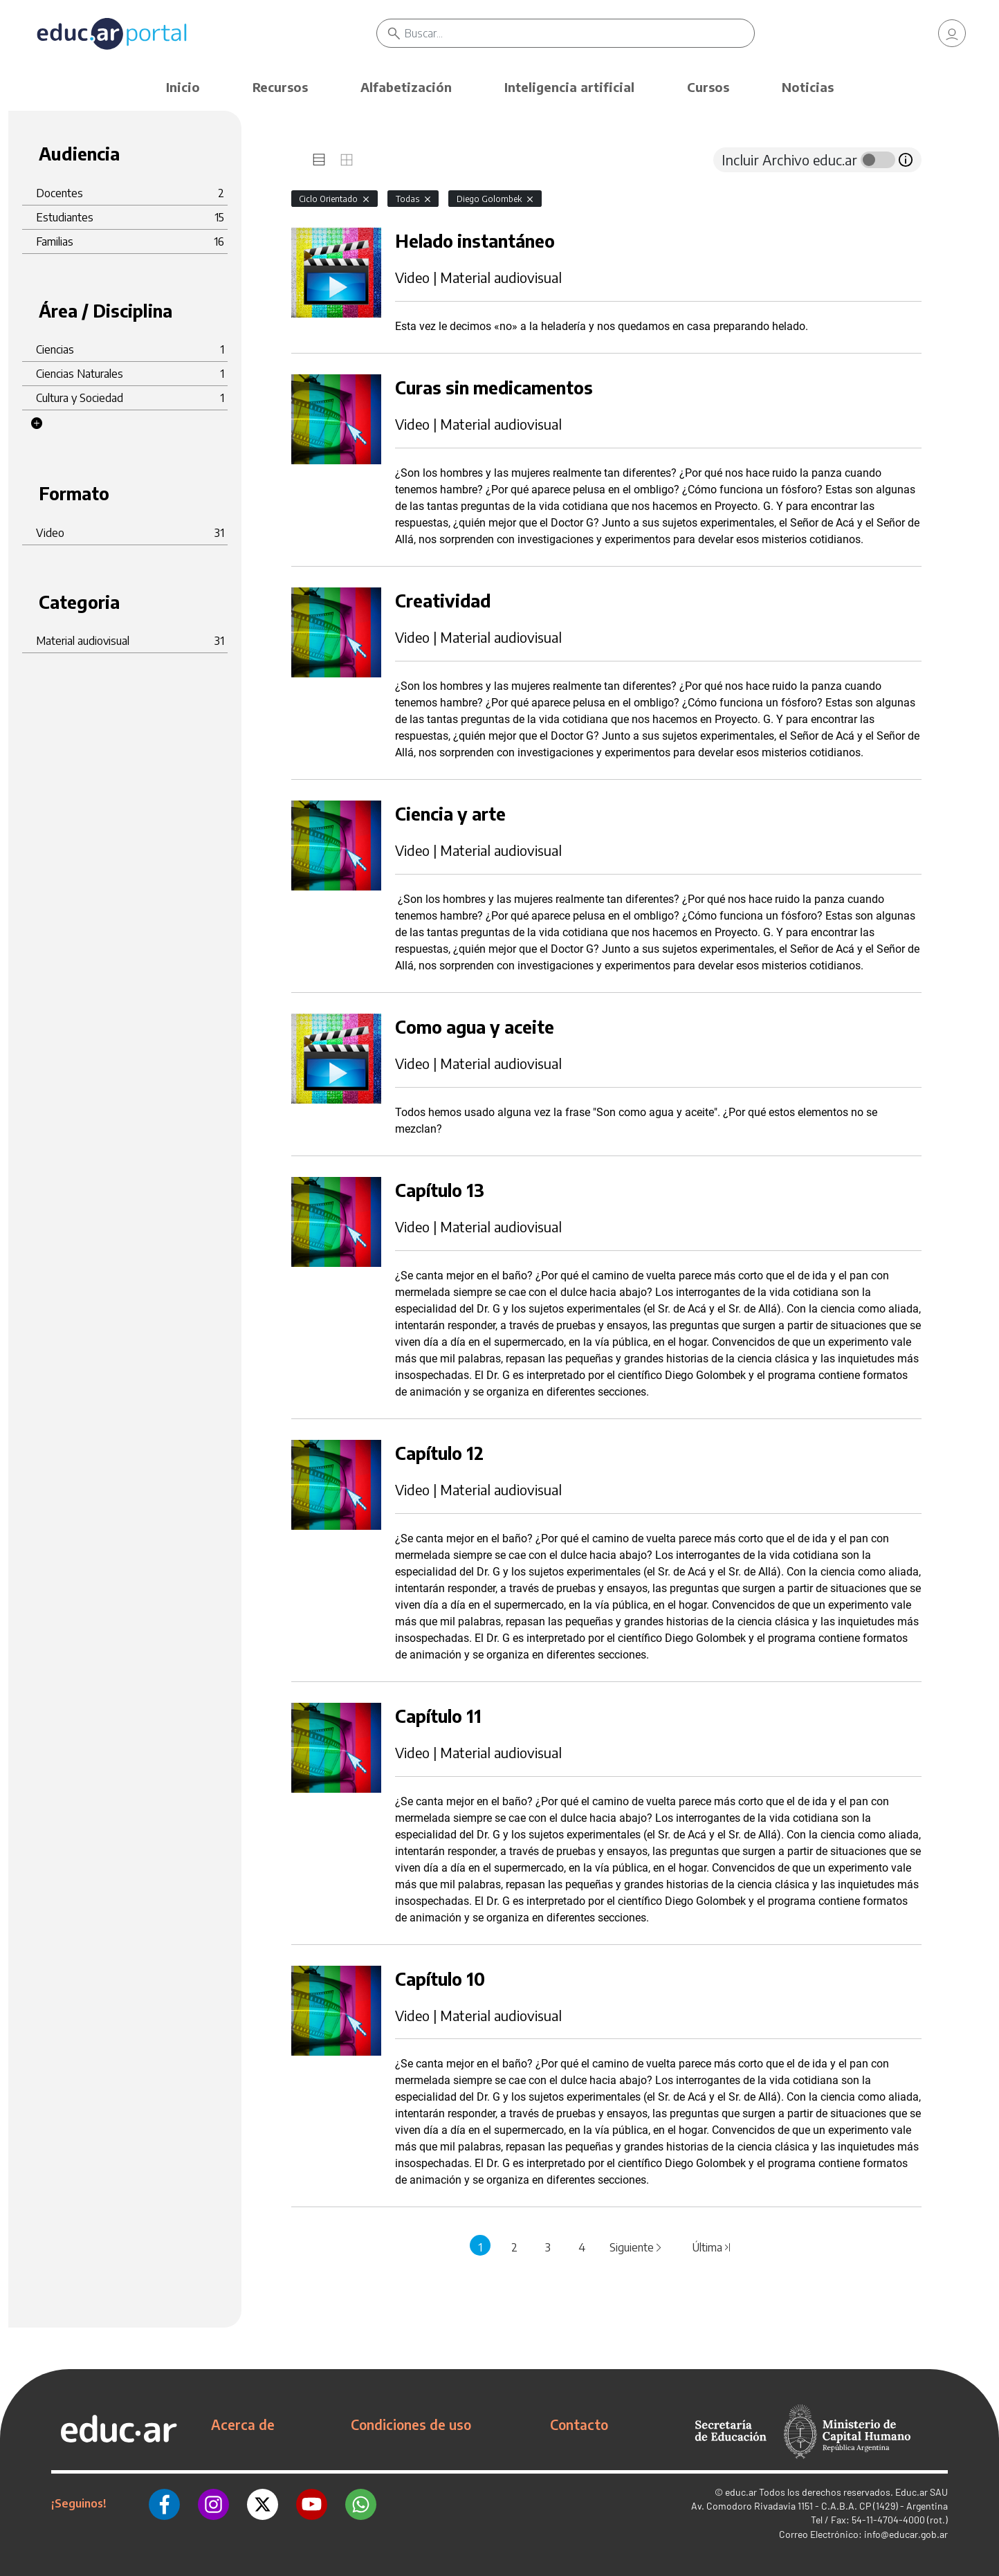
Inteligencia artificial (569, 87)
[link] (952, 34)
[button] (36, 423)
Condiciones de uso (411, 2424)
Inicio (183, 87)
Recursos (280, 87)
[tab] (319, 160)
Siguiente (636, 2247)
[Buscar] (582, 34)
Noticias (808, 87)
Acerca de (243, 2424)
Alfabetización (406, 87)
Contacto (579, 2424)
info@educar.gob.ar (906, 2534)
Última (712, 2247)
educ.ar (741, 2492)
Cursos (708, 87)
